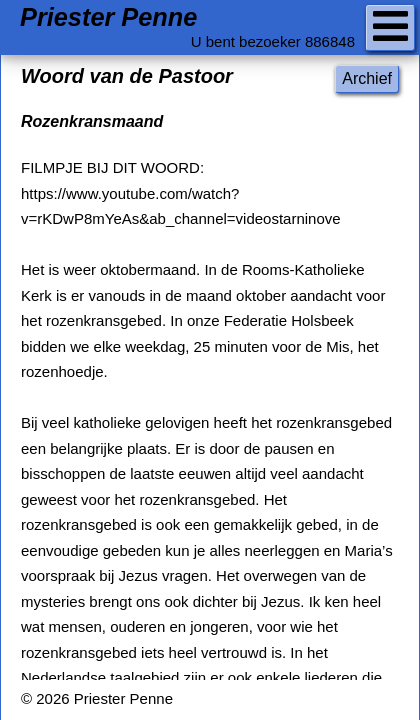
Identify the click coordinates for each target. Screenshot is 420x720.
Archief (367, 78)
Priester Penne (108, 17)
